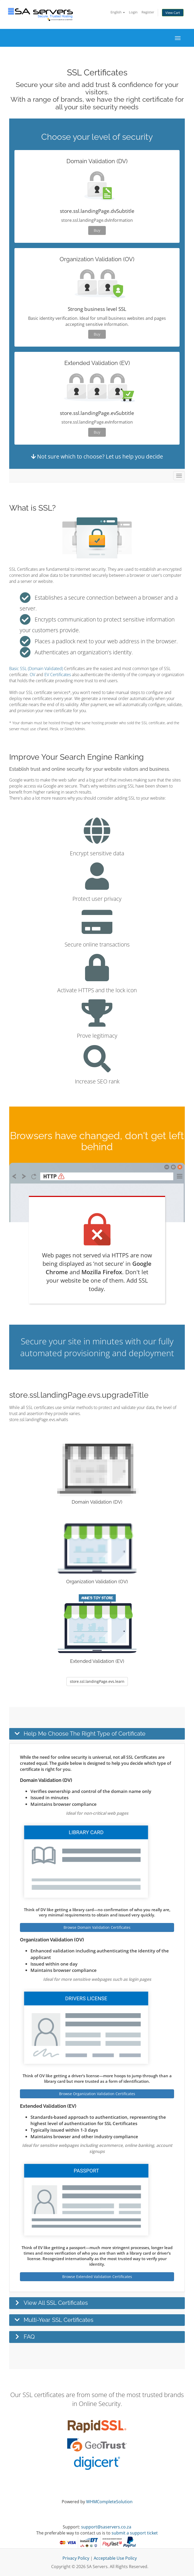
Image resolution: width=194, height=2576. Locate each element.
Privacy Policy (75, 2558)
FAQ (29, 2336)
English (118, 12)
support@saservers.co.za (106, 2527)
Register (147, 12)
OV (32, 674)
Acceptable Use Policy (115, 2558)
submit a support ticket (135, 2533)
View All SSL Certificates (56, 2303)
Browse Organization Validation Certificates (97, 2093)
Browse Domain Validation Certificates (97, 1927)
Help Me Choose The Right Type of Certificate (84, 1733)
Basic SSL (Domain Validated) (36, 668)
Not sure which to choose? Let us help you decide (97, 456)
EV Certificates (57, 674)
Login (133, 12)
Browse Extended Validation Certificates (97, 2276)
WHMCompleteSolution (109, 2502)
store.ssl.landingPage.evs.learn (97, 1681)
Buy (97, 230)
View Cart (172, 12)
